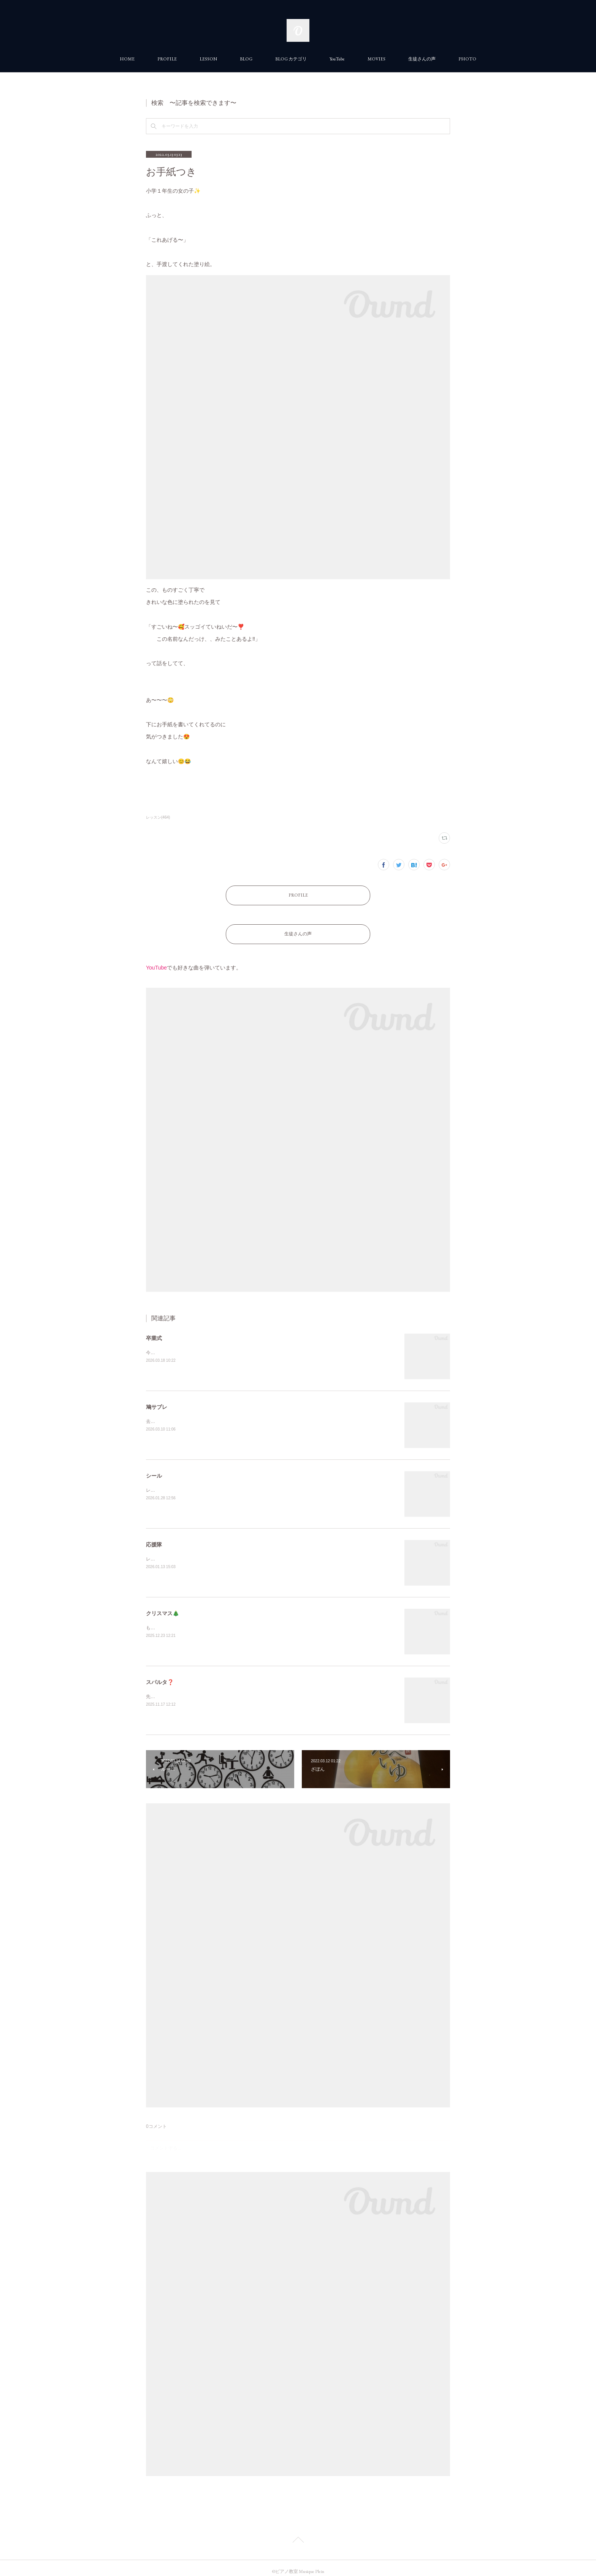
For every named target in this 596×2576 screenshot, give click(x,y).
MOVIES (376, 59)
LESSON (208, 59)
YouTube (337, 59)
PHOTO (467, 59)
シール (154, 1468)
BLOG (246, 59)
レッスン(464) (158, 817)
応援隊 (154, 1537)
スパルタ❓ (160, 1674)
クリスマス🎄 (162, 1606)
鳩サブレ (156, 1399)
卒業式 (154, 1331)
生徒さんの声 (422, 59)
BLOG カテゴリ (291, 59)
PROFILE (167, 59)
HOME (127, 59)
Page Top (298, 2533)
